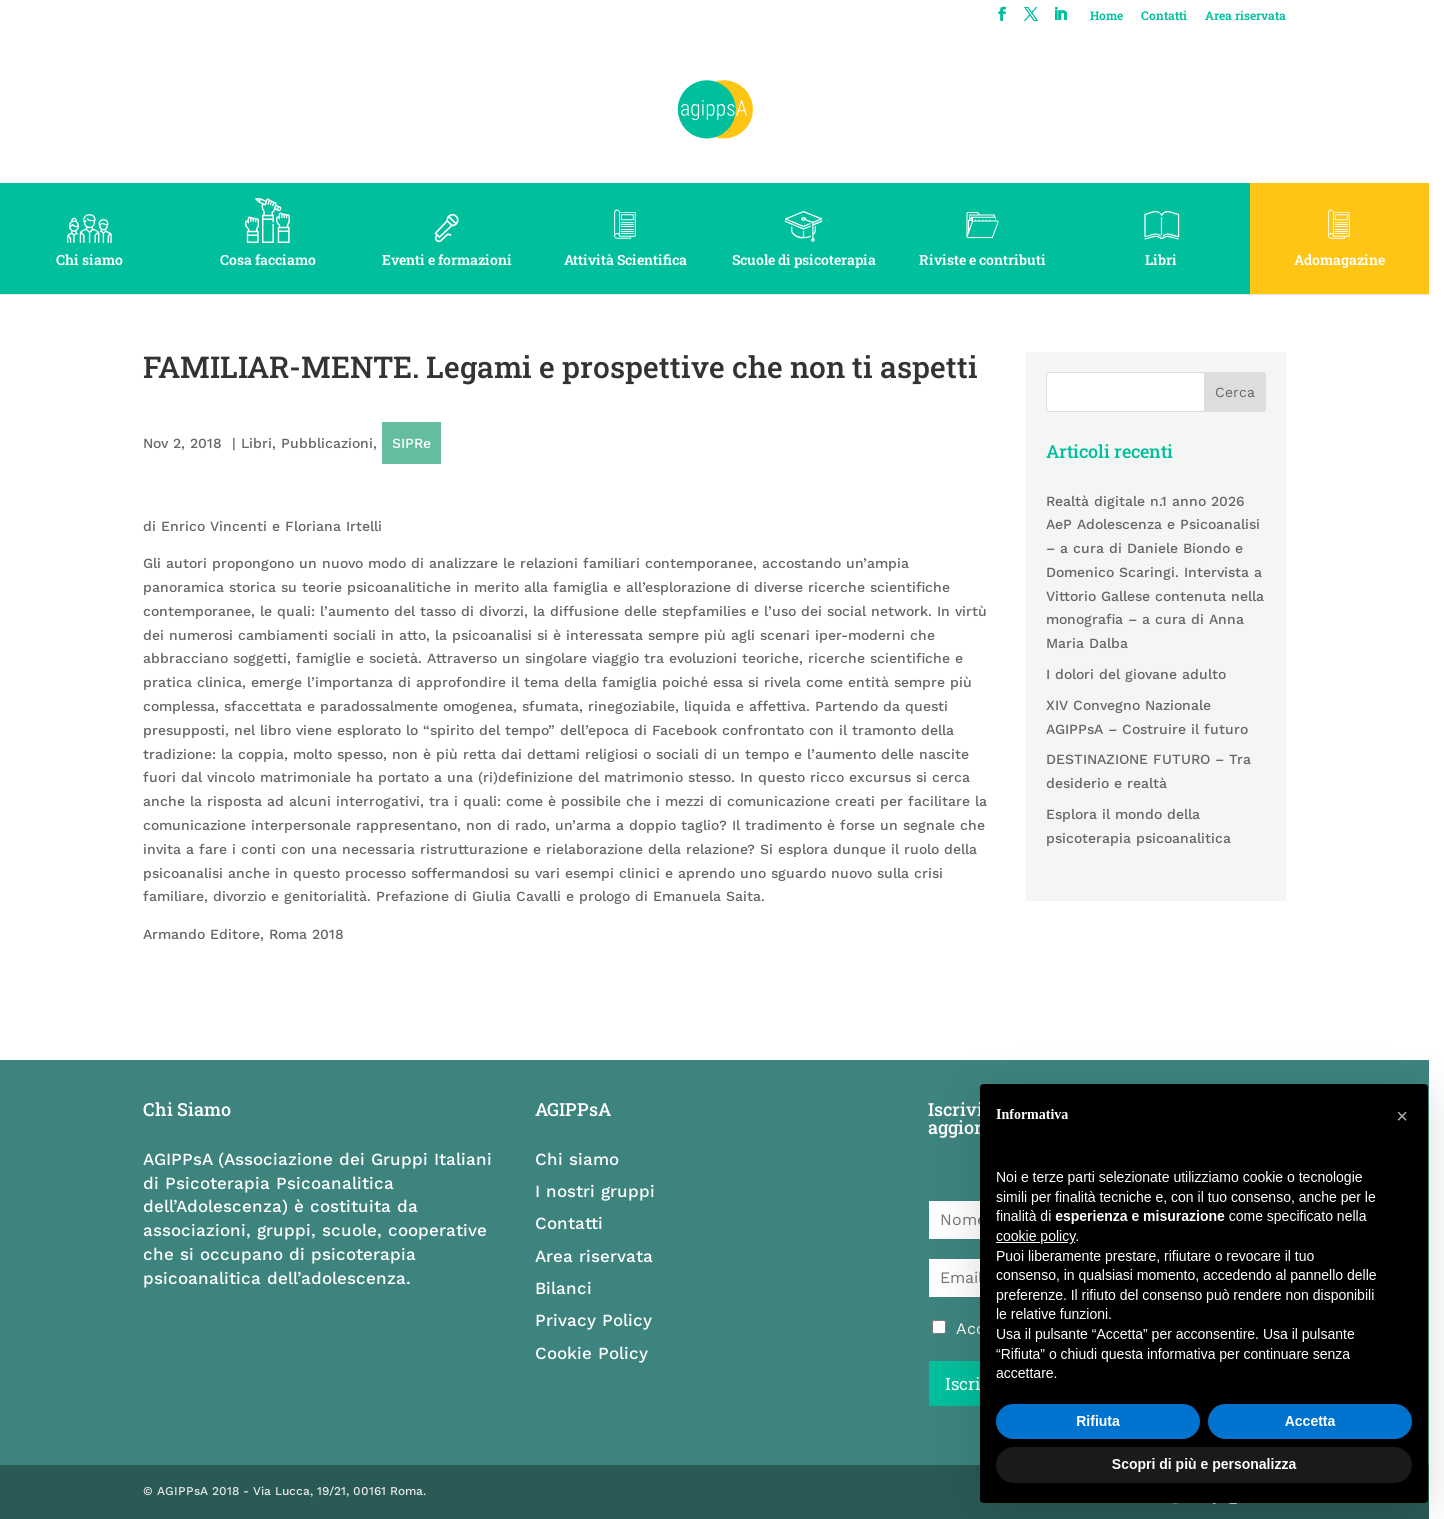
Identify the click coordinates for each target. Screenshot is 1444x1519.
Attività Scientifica (631, 259)
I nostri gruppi (601, 1191)
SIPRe (412, 443)
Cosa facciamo (271, 259)
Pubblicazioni (328, 443)
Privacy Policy (599, 1320)
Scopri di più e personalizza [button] (1204, 1464)
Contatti (1178, 16)
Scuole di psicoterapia (812, 259)
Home (1120, 16)
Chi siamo (90, 259)
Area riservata (1259, 16)
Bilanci (569, 1288)
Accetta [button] (1310, 1421)
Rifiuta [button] (1098, 1421)
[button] (1402, 1116)
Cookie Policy (597, 1353)
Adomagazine (1353, 259)
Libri (1173, 259)
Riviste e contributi (992, 259)
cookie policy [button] (1035, 1236)
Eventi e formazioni (451, 259)
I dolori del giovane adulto (1147, 674)
